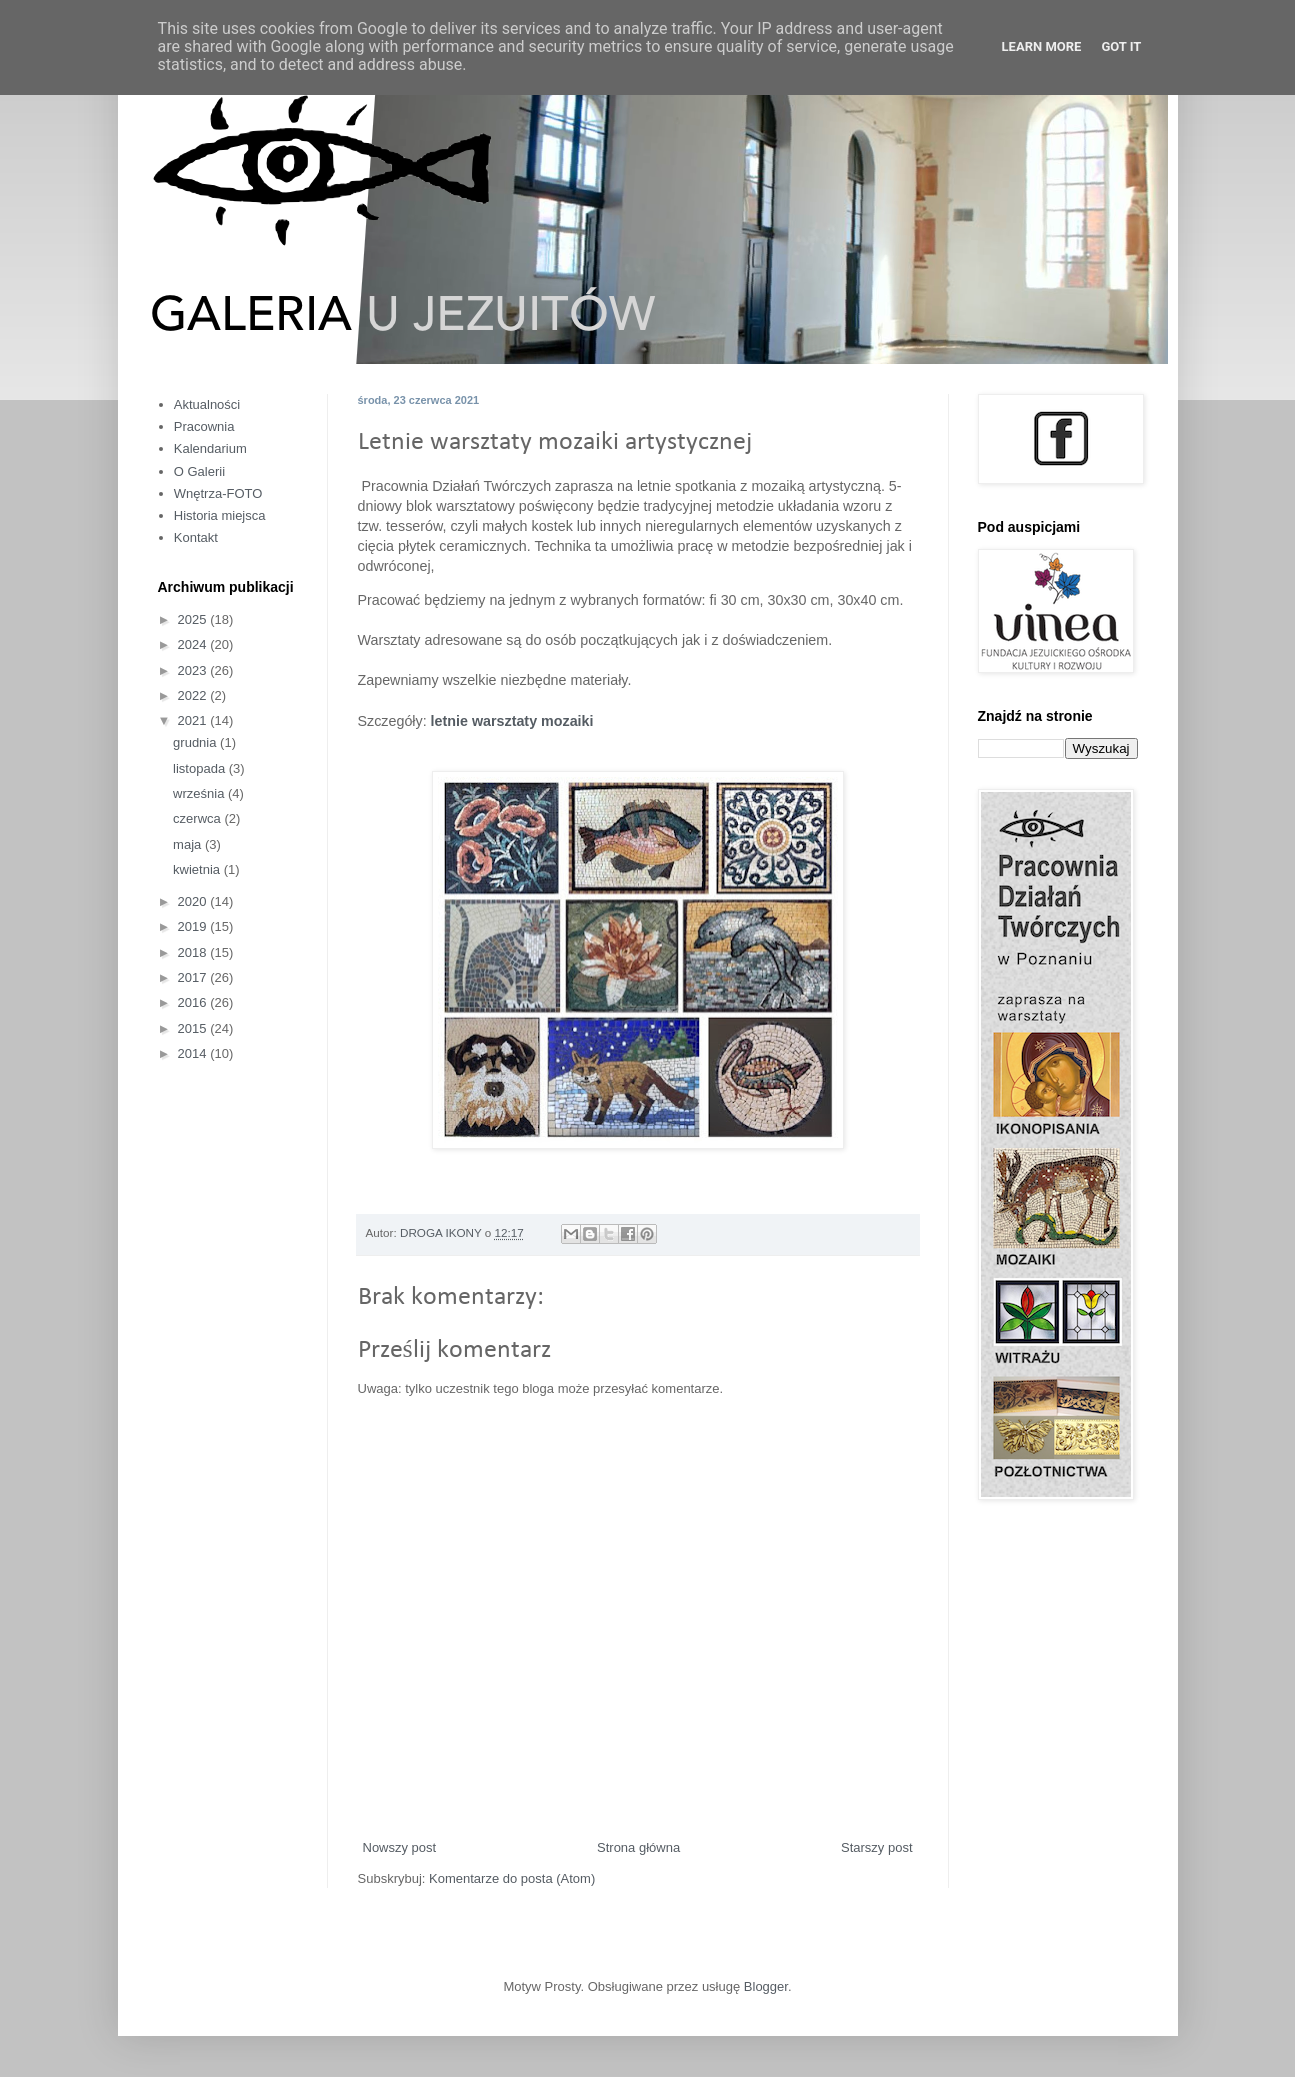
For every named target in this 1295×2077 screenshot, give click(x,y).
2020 (194, 901)
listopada (201, 768)
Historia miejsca (220, 515)
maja (189, 844)
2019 (194, 926)
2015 (194, 1028)
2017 (194, 977)
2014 (194, 1053)
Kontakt (196, 537)
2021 (194, 720)
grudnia (196, 742)
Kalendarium (210, 448)
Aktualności (207, 404)
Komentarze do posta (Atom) (512, 1878)
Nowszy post (400, 1847)
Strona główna (638, 1847)
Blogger (766, 1986)
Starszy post (877, 1847)
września (200, 793)
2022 (194, 695)
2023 (194, 670)
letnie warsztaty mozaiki (510, 721)
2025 (194, 619)
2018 (194, 952)
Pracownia (204, 426)
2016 (194, 1002)
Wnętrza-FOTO (218, 493)
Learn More (1042, 46)
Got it (1121, 46)
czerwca (198, 818)
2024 (194, 644)
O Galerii (199, 471)
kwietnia (198, 869)
